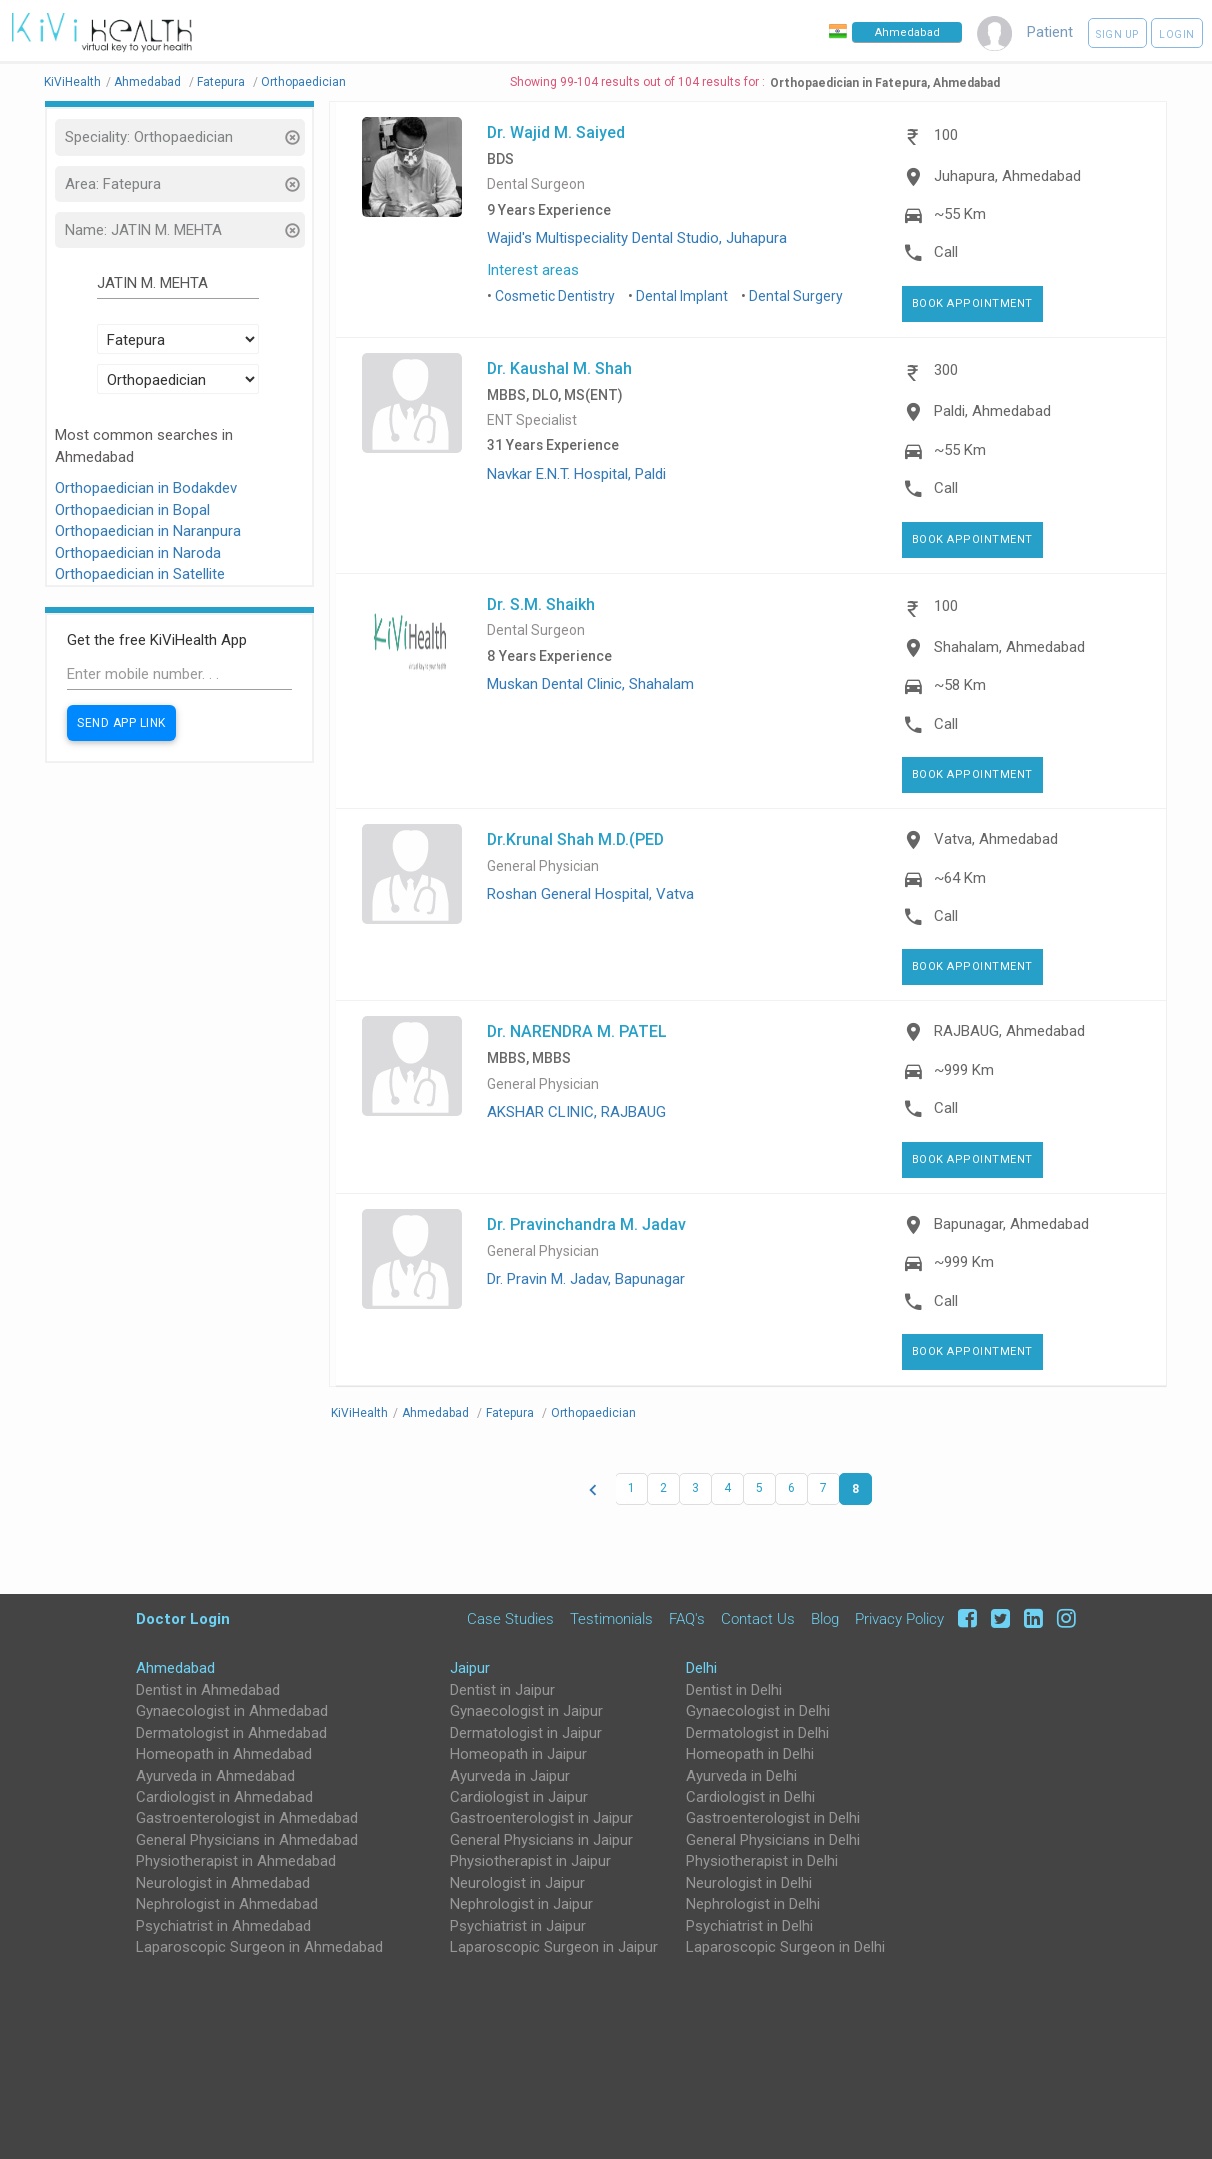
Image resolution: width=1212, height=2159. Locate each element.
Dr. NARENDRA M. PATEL (577, 1031)
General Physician (543, 866)
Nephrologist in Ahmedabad (227, 1904)
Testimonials (611, 1619)
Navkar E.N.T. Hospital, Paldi (576, 474)
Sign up (1117, 34)
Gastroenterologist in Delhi (773, 1818)
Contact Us (758, 1619)
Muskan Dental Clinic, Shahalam (590, 684)
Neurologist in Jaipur (517, 1883)
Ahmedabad (175, 1668)
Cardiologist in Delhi (750, 1797)
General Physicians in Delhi (773, 1840)
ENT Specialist (532, 420)
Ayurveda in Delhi (741, 1776)
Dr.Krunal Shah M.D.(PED (575, 839)
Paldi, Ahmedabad (992, 411)
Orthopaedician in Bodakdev (146, 488)
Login (1177, 34)
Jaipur (470, 1668)
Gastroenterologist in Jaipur (541, 1818)
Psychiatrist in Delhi (749, 1926)
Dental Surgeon (536, 184)
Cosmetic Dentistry (555, 296)
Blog (825, 1619)
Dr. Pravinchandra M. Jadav (586, 1224)
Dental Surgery (796, 296)
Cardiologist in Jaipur (519, 1797)
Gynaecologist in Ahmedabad (232, 1711)
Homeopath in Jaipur (518, 1754)
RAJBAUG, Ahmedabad (1009, 1031)
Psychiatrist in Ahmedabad (223, 1926)
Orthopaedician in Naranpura (148, 531)
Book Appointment (972, 303)
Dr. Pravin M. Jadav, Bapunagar (586, 1279)
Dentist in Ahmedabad (208, 1690)
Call (946, 252)
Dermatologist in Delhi (757, 1733)
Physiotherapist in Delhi (762, 1861)
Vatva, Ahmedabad (996, 839)
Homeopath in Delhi (750, 1754)
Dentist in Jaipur (502, 1690)
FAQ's (687, 1619)
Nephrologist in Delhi (753, 1904)
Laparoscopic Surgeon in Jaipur (554, 1947)
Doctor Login (183, 1618)
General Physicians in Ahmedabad (247, 1840)
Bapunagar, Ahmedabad (1011, 1224)
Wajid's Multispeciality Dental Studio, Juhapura (637, 238)
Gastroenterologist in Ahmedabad (247, 1818)
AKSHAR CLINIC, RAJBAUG (576, 1112)
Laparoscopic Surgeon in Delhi (785, 1947)
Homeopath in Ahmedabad (224, 1754)
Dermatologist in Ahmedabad (231, 1733)
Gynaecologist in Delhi (758, 1711)
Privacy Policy (899, 1619)
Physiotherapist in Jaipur (530, 1861)
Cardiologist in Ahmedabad (224, 1797)
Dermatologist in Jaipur (526, 1733)
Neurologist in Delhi (749, 1883)
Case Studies (510, 1619)
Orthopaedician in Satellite (140, 574)
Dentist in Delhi (734, 1690)
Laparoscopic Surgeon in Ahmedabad (259, 1947)
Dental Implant (682, 296)
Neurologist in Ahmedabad (223, 1883)
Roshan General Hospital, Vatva (590, 894)
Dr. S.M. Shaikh (541, 604)
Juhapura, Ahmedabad (1007, 176)
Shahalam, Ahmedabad (1009, 647)
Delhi (701, 1668)
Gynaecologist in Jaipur (526, 1711)
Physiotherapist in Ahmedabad (236, 1861)
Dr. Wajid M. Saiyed (556, 132)
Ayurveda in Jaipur (510, 1776)
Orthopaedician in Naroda (138, 553)
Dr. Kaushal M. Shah (559, 368)
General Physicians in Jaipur (541, 1840)
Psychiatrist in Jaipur (518, 1926)
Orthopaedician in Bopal (132, 510)
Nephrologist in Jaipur (521, 1904)
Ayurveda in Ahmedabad (215, 1776)
